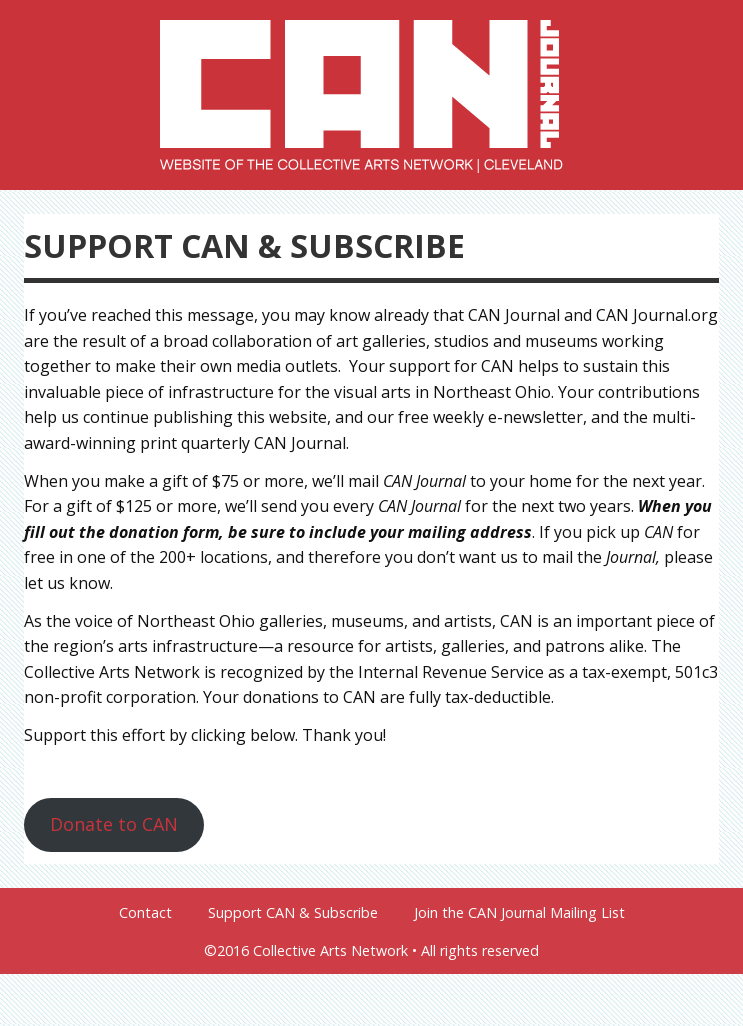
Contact (145, 913)
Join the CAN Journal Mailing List (519, 913)
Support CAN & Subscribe (293, 913)
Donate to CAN (114, 824)
